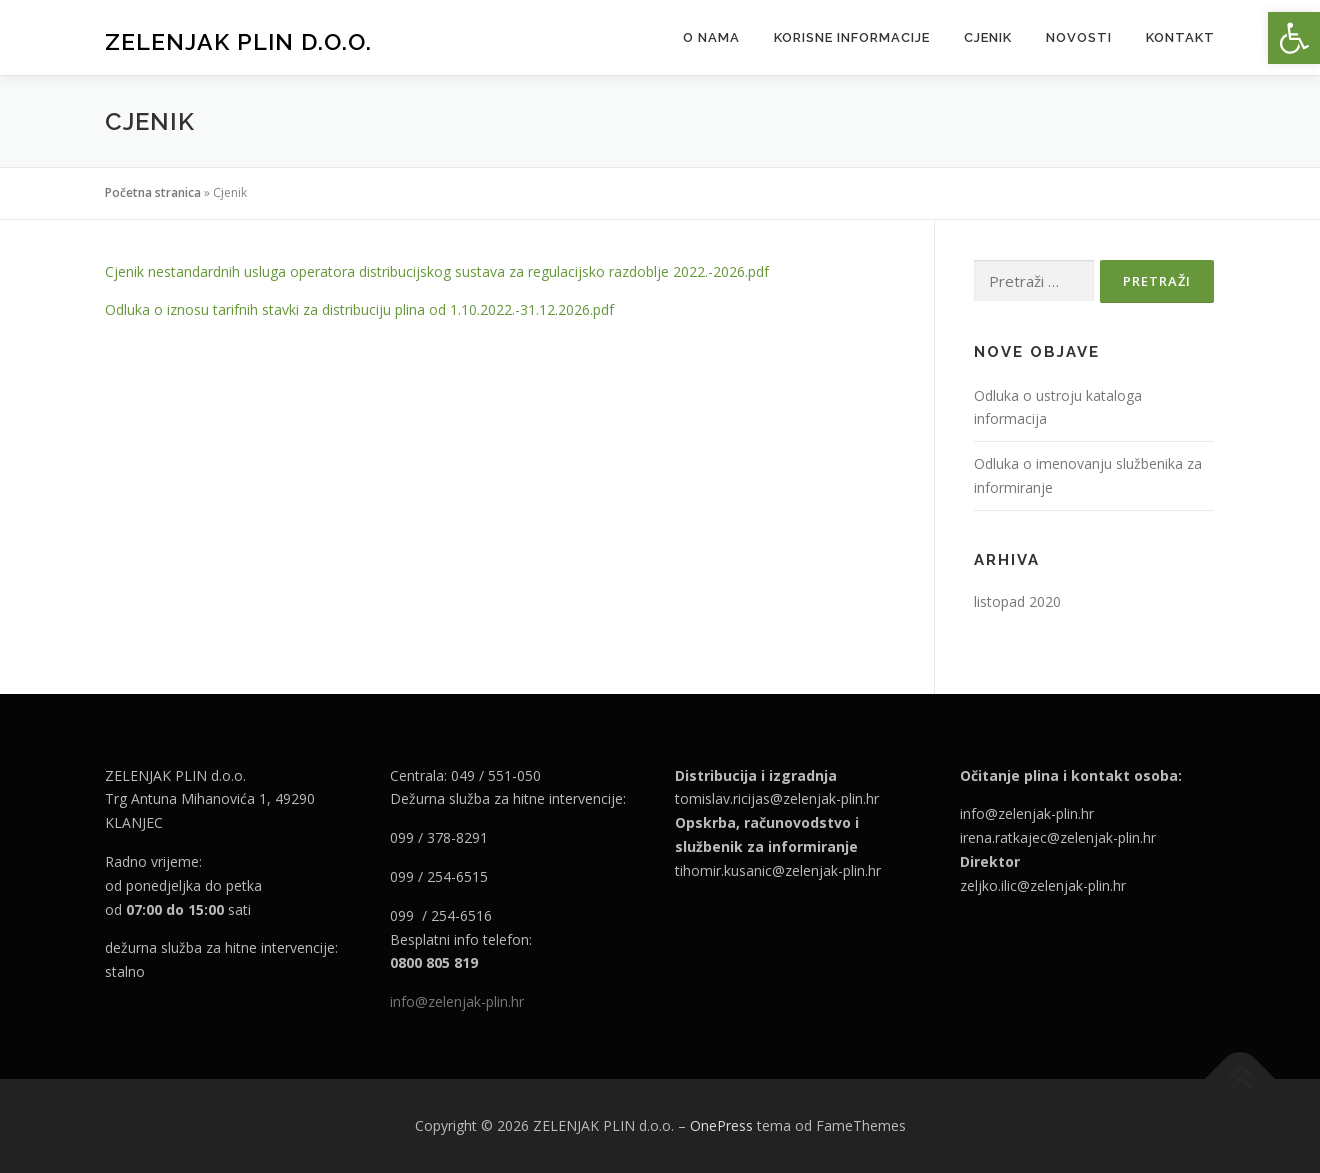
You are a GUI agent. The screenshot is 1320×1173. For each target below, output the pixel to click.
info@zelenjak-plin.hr (457, 1001)
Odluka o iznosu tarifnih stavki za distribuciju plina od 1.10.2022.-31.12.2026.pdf (359, 309)
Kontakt (1180, 37)
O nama (711, 37)
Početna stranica (153, 192)
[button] (1294, 38)
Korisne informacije (852, 37)
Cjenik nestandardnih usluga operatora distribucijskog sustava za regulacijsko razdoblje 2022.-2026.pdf (437, 271)
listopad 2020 (1017, 601)
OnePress (721, 1125)
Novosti (1079, 37)
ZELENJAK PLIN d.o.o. (238, 40)
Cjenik (988, 37)
